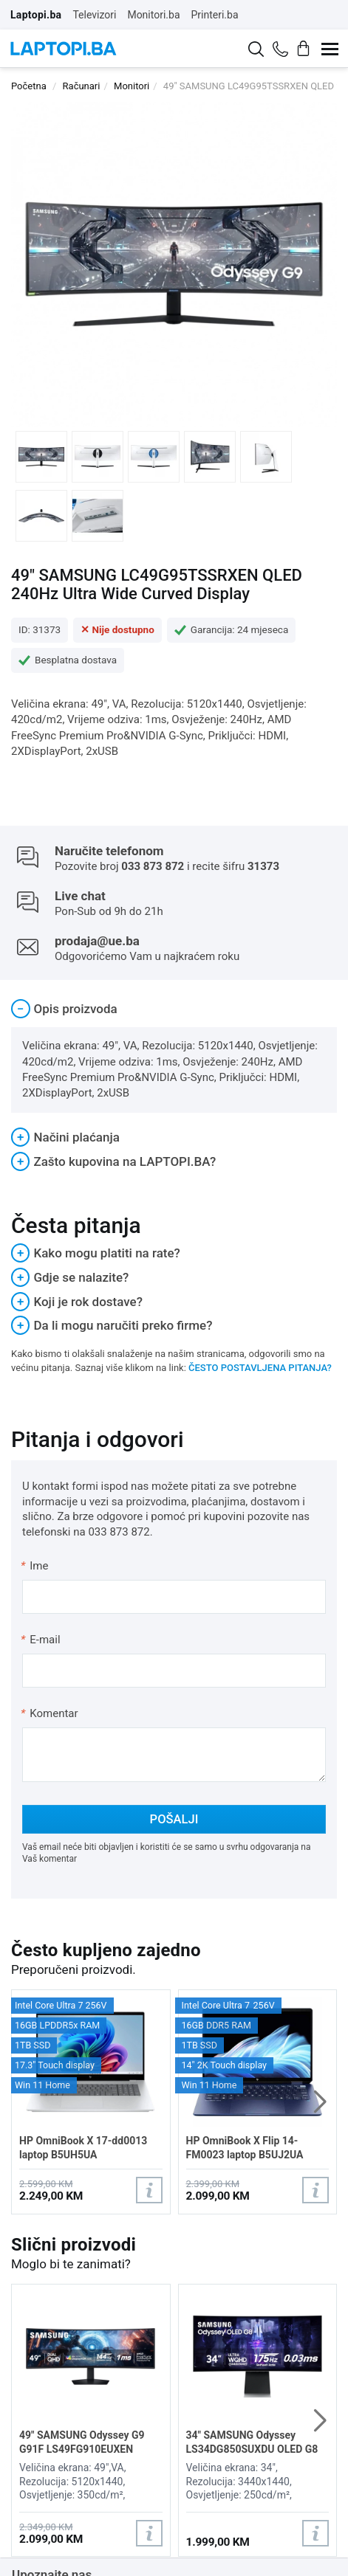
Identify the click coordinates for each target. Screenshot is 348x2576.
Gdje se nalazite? (70, 1277)
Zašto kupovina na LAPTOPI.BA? (113, 1161)
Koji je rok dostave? (77, 1301)
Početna (29, 85)
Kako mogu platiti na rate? (95, 1253)
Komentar (49, 1713)
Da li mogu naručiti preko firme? (112, 1325)
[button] (320, 2102)
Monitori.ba (153, 15)
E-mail (41, 1639)
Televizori (94, 15)
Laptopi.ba (35, 15)
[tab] (174, 1009)
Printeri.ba (215, 15)
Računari (81, 85)
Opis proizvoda (64, 1008)
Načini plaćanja (65, 1137)
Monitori (131, 85)
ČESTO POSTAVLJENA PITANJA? (260, 1367)
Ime (35, 1565)
